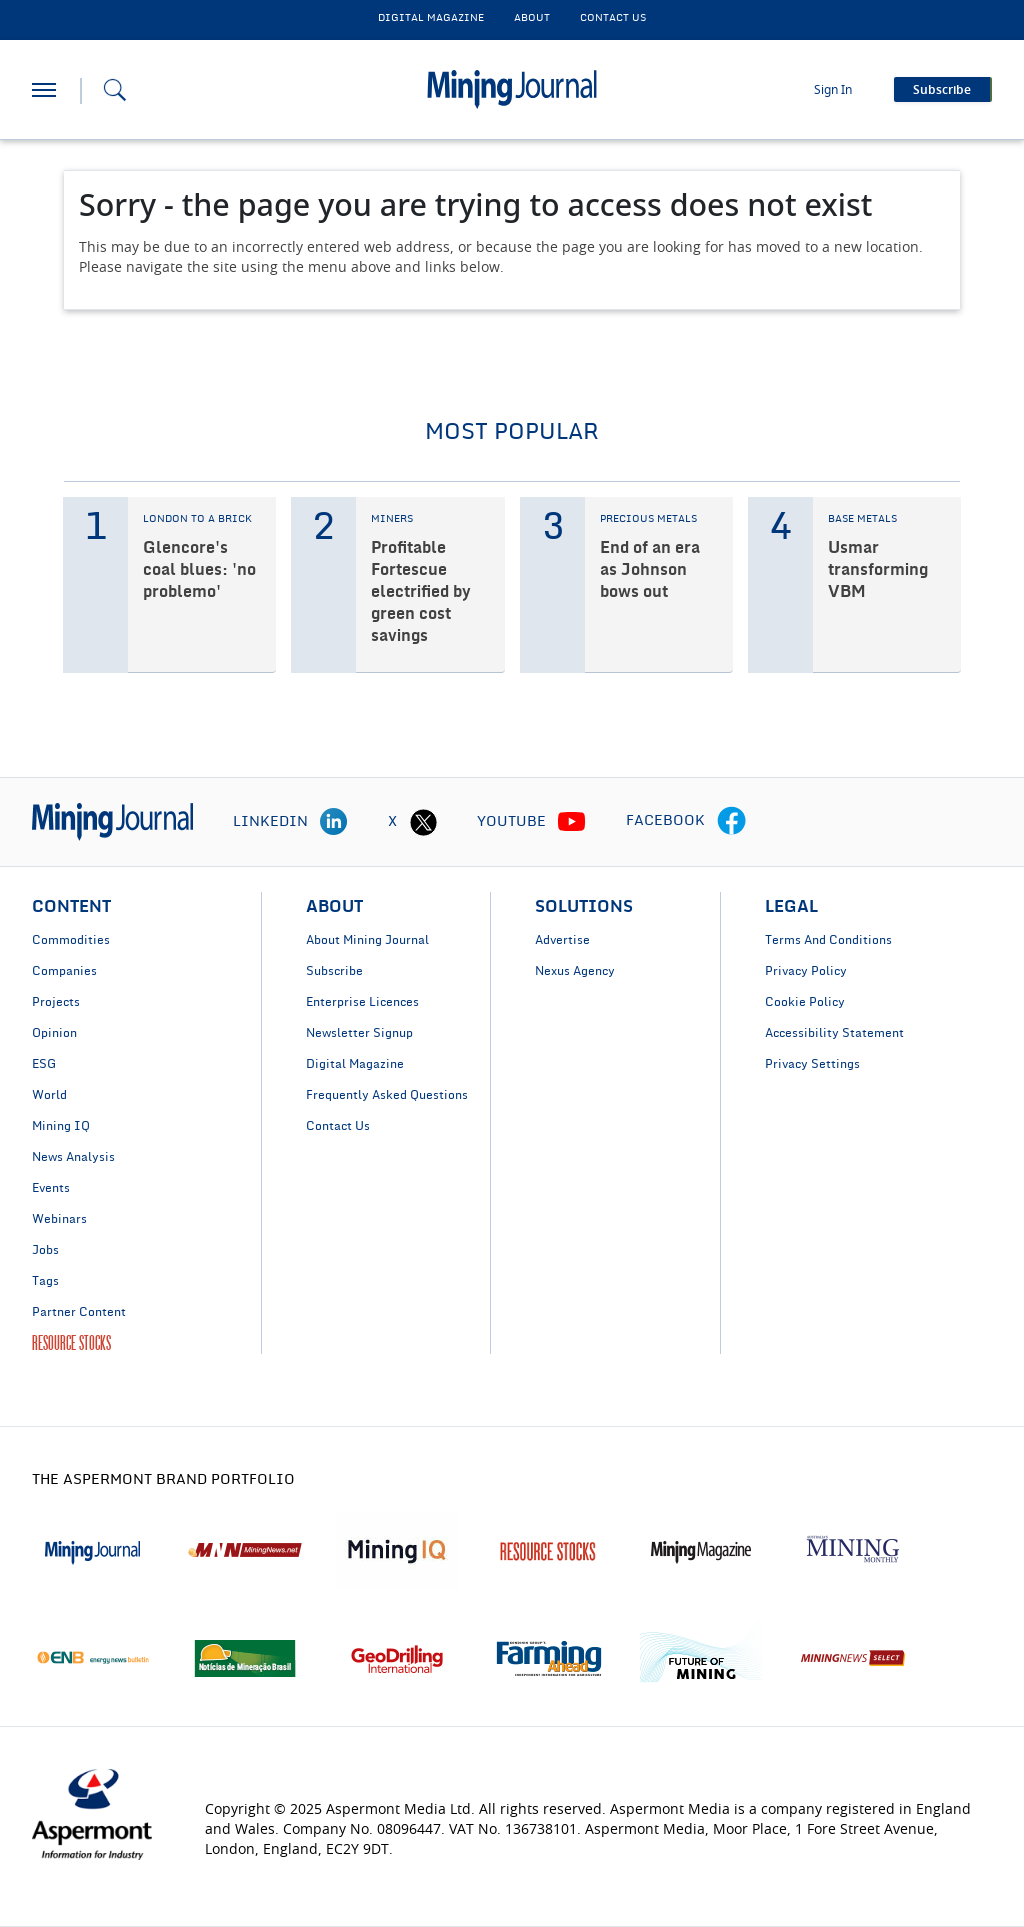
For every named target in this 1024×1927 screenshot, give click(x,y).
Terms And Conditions (828, 940)
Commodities (71, 940)
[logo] (112, 821)
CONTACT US (613, 18)
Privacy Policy (806, 971)
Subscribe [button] (942, 90)
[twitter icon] (423, 822)
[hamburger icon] (44, 90)
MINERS (392, 519)
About (532, 18)
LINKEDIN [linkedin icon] (270, 822)
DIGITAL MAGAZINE (431, 18)
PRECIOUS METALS (648, 519)
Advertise (562, 940)
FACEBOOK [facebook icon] (665, 821)
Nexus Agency (575, 971)
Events (51, 1188)
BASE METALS (862, 519)
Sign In (833, 90)
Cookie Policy (805, 1002)
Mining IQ (61, 1126)
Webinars (59, 1219)
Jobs (45, 1250)
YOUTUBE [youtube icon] (511, 822)
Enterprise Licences (362, 1002)
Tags (45, 1281)
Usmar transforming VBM (878, 570)
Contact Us (338, 1126)
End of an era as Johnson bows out (650, 570)
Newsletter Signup (359, 1033)
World (49, 1095)
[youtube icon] (572, 822)
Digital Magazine (355, 1064)
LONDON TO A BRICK (197, 519)
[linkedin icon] (334, 822)
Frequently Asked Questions (387, 1095)
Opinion (54, 1033)
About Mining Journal (367, 940)
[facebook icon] (731, 822)
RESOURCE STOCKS (71, 1343)
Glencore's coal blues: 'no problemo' (199, 570)
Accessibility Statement (834, 1033)
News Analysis (73, 1157)
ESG (44, 1064)
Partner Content (79, 1312)
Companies (64, 971)
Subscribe (334, 971)
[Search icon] (115, 90)
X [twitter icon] (392, 822)
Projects (56, 1002)
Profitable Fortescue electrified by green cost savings (421, 592)
